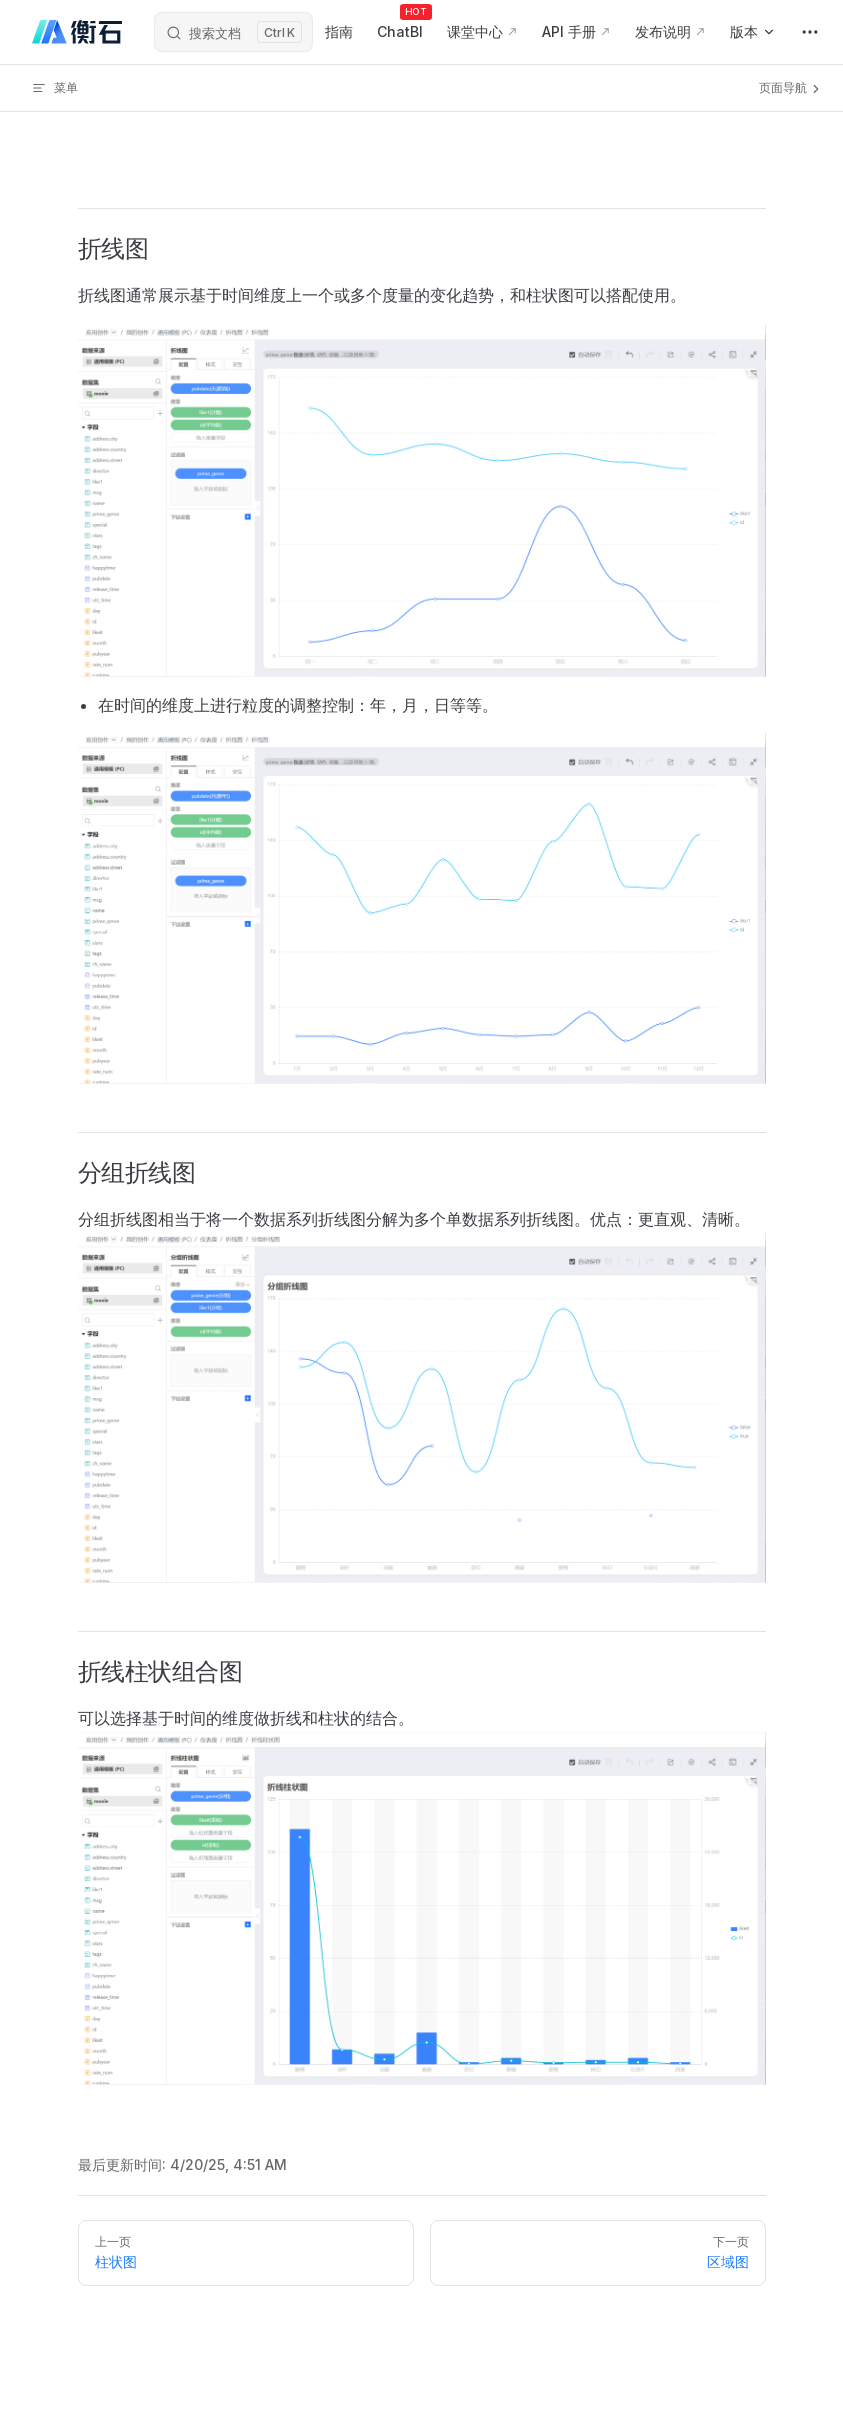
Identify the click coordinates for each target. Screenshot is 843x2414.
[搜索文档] (233, 32)
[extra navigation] (810, 32)
